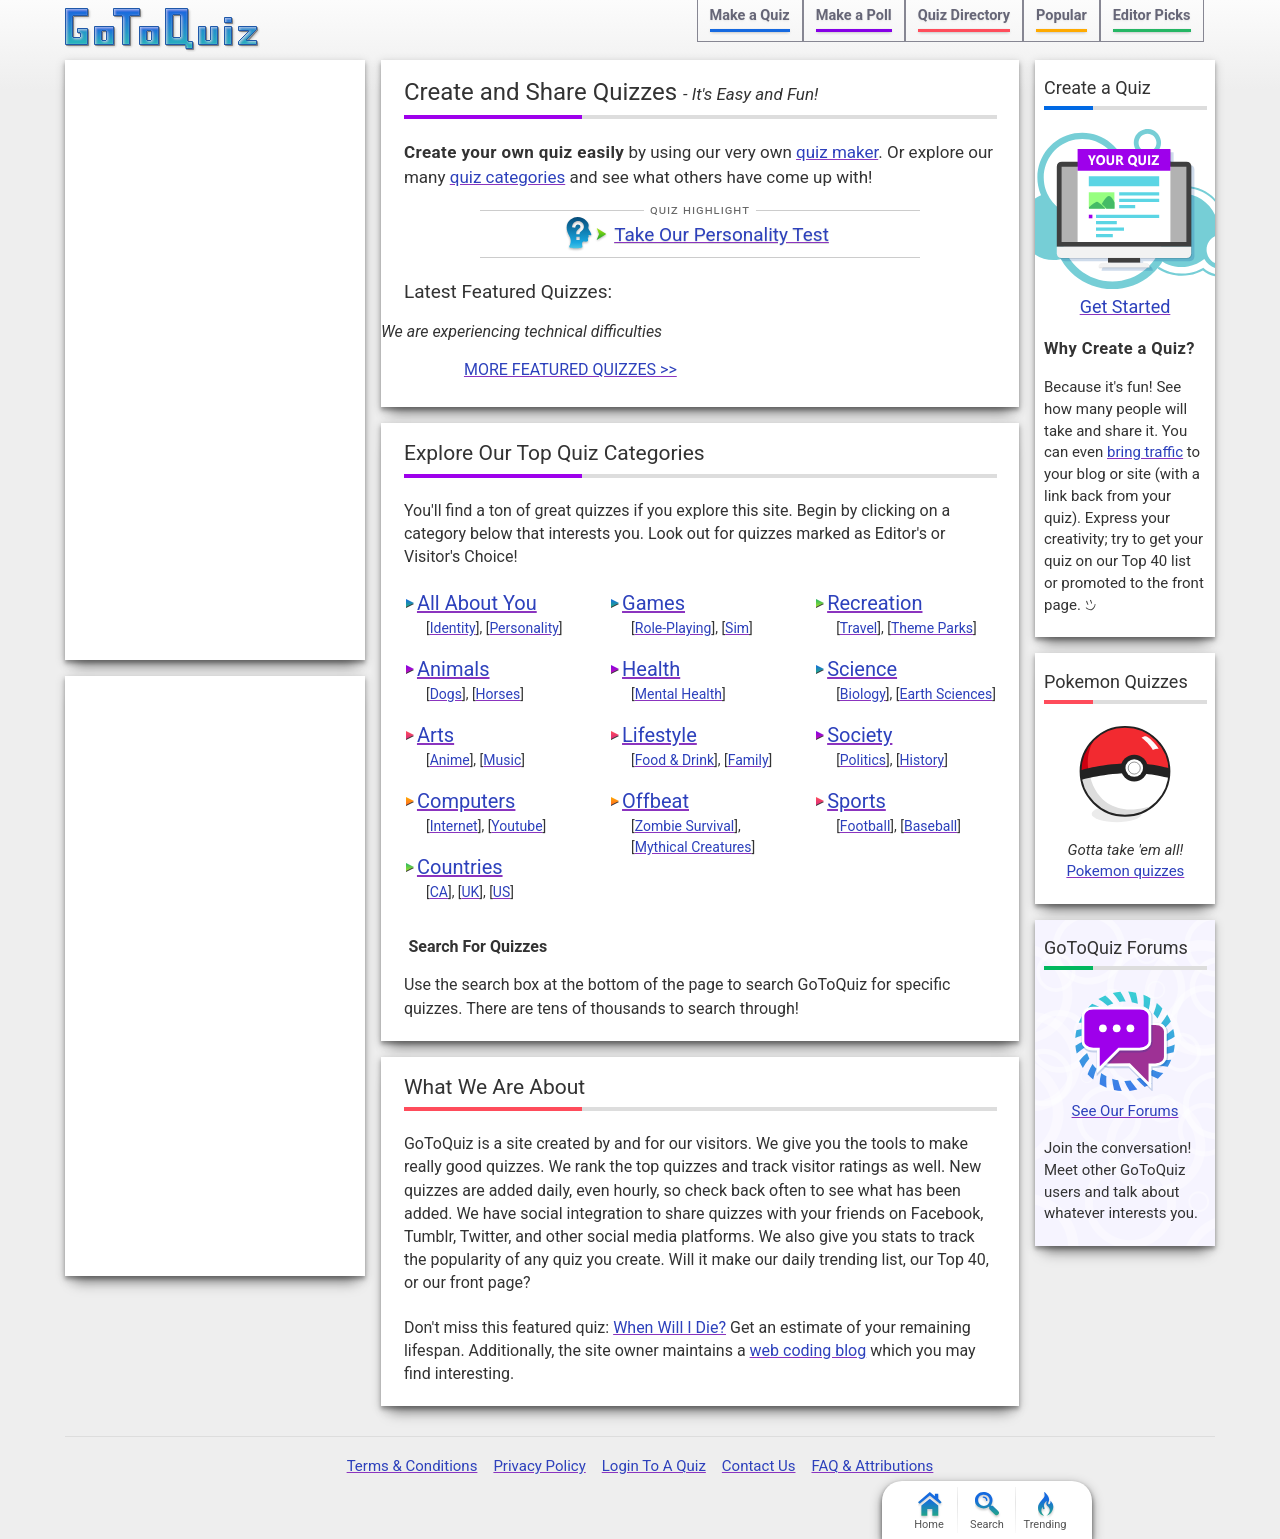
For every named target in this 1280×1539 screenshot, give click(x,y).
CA (439, 892)
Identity (453, 628)
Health (651, 669)
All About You (477, 603)
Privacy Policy (539, 1466)
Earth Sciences (946, 694)
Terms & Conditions (412, 1466)
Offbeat (655, 801)
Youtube (516, 826)
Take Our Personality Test (721, 234)
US (501, 892)
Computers (466, 801)
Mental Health (678, 694)
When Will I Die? (669, 1327)
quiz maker (837, 152)
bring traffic (1145, 452)
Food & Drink (674, 760)
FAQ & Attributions (872, 1466)
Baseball (930, 826)
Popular (1061, 15)
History (922, 760)
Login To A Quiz (654, 1466)
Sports (856, 801)
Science (862, 669)
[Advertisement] (215, 360)
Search (987, 1511)
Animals (453, 669)
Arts (435, 735)
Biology (863, 694)
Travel (858, 628)
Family (748, 760)
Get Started (1125, 306)
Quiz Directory (964, 15)
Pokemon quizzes (1125, 871)
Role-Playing (673, 628)
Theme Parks (932, 628)
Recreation (874, 603)
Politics (863, 760)
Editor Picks (1152, 15)
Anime (450, 760)
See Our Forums (1125, 1111)
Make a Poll (854, 15)
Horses (498, 694)
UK (470, 892)
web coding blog (808, 1350)
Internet (454, 826)
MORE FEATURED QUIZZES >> (570, 369)
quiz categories (507, 177)
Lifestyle (659, 735)
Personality (523, 628)
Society (859, 735)
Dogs (446, 694)
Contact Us (759, 1466)
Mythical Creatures (693, 847)
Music (502, 760)
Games (653, 603)
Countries (460, 867)
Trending (1045, 1511)
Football (865, 826)
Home (929, 1511)
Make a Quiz (750, 15)
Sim (737, 628)
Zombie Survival (684, 826)
